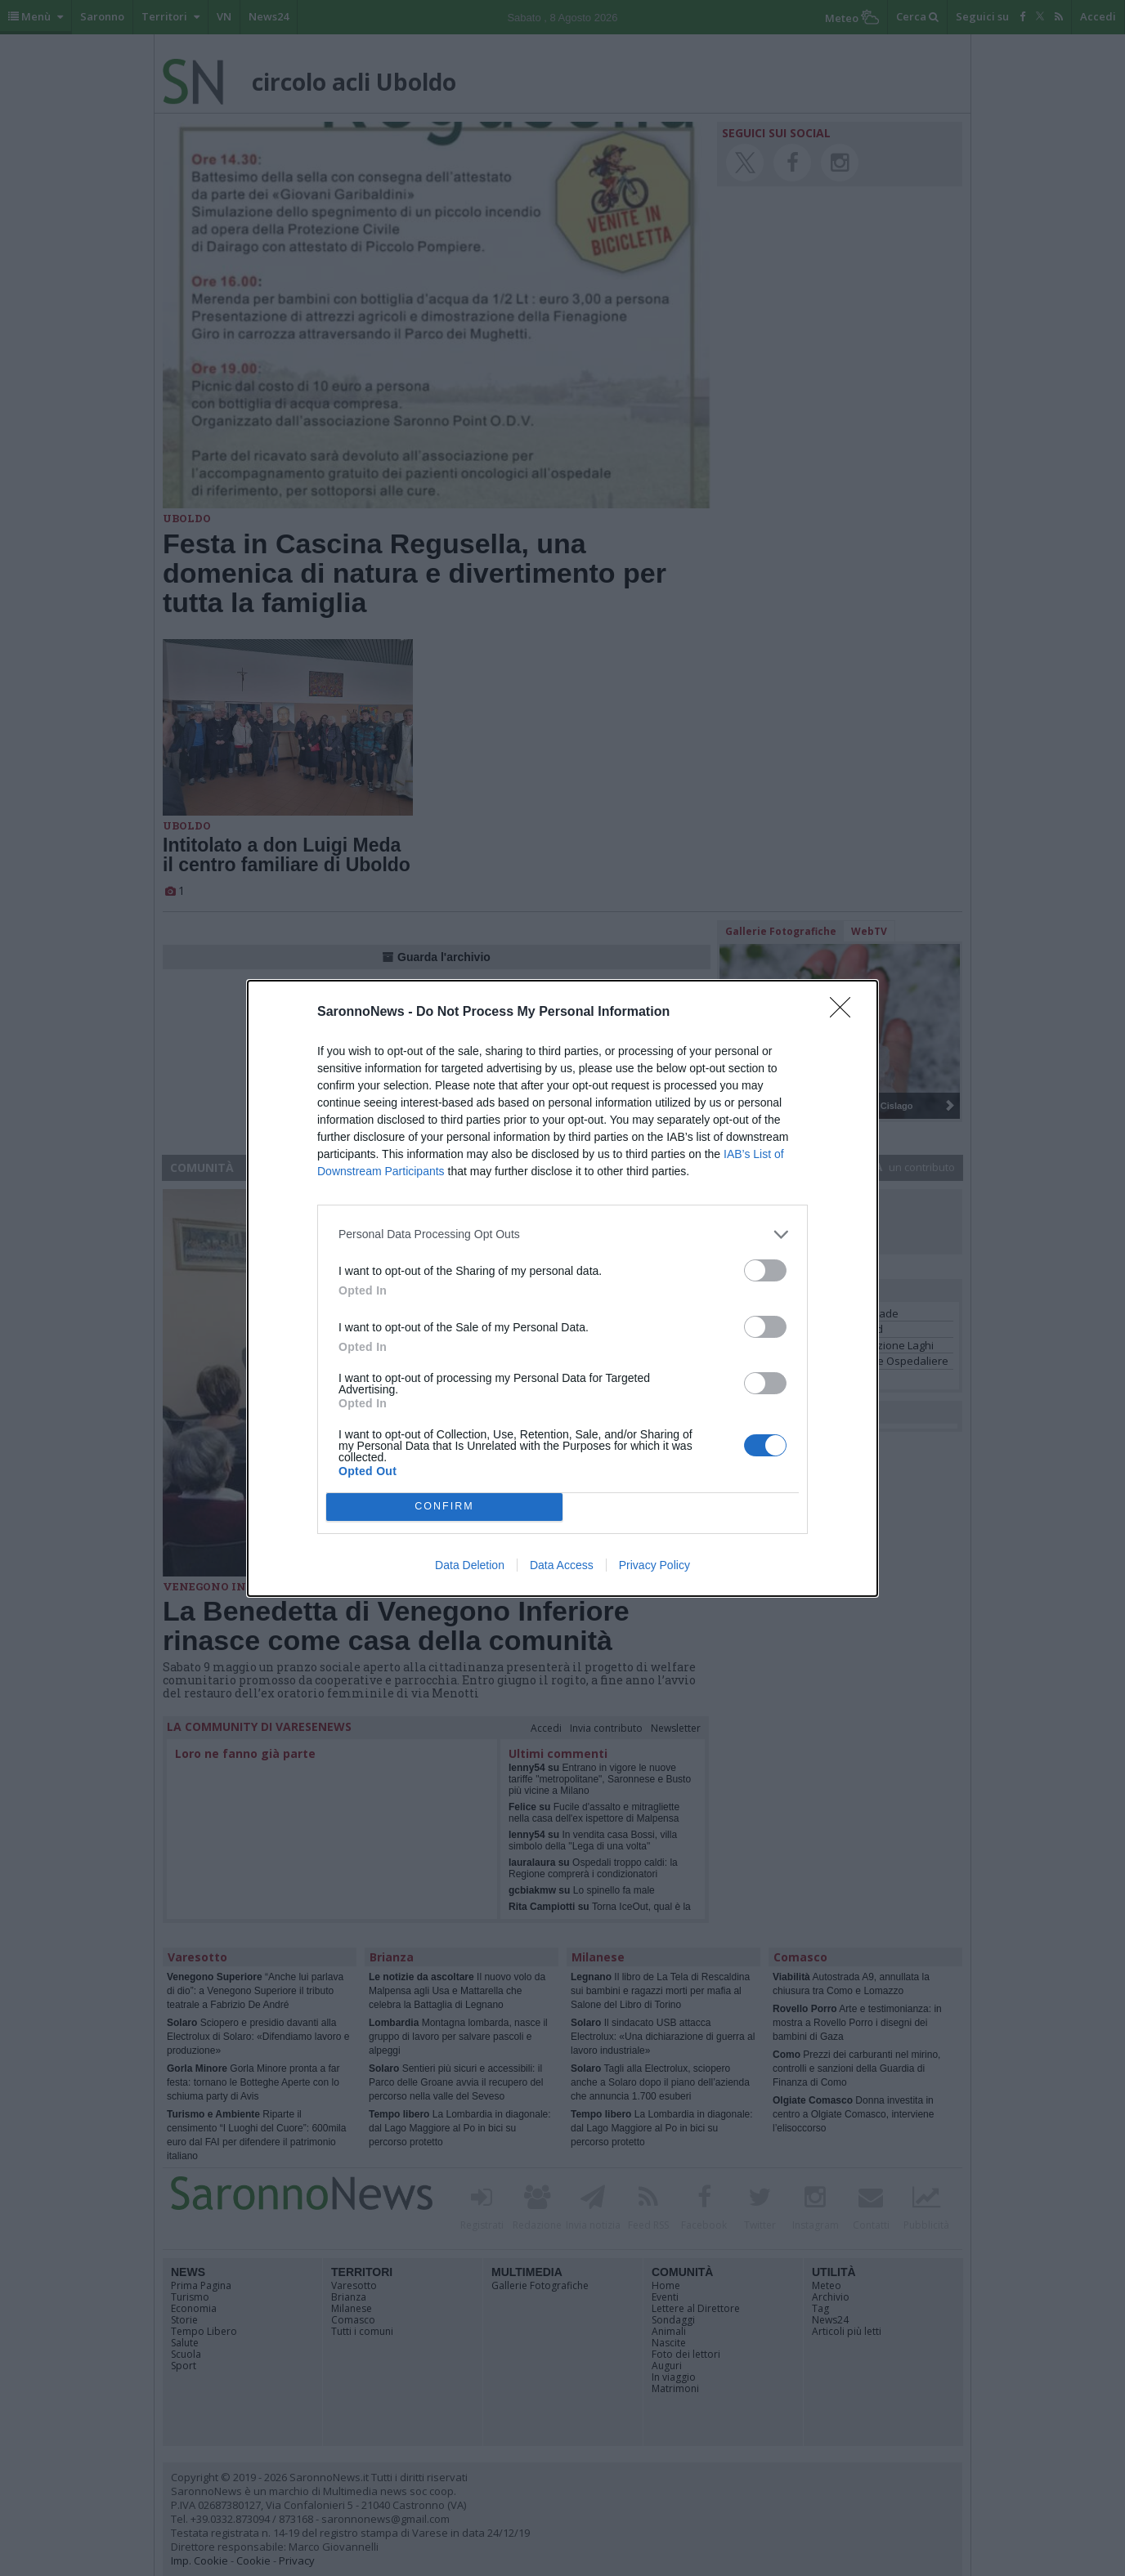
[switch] (765, 1270)
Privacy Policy (654, 1565)
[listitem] (562, 1234)
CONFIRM (444, 1506)
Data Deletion (469, 1565)
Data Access (562, 1565)
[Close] (845, 1012)
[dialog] (562, 1288)
